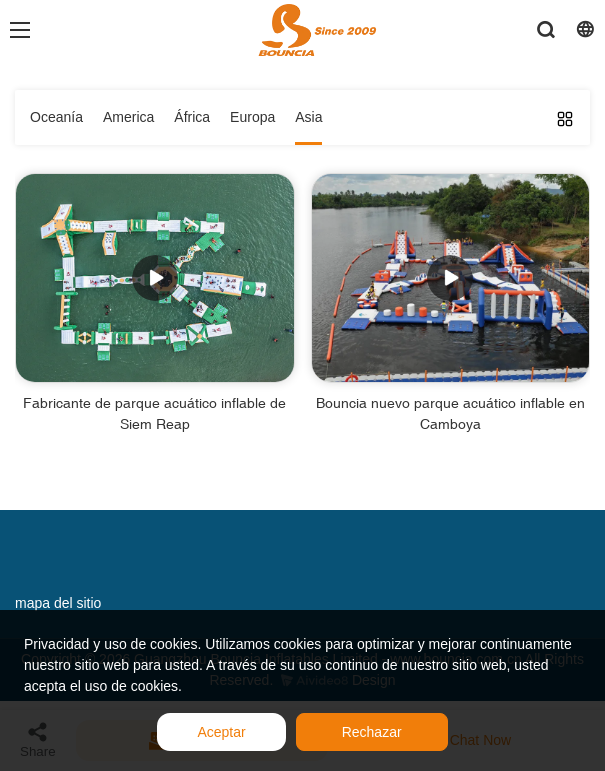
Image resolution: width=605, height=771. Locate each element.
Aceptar (221, 732)
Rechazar (372, 732)
